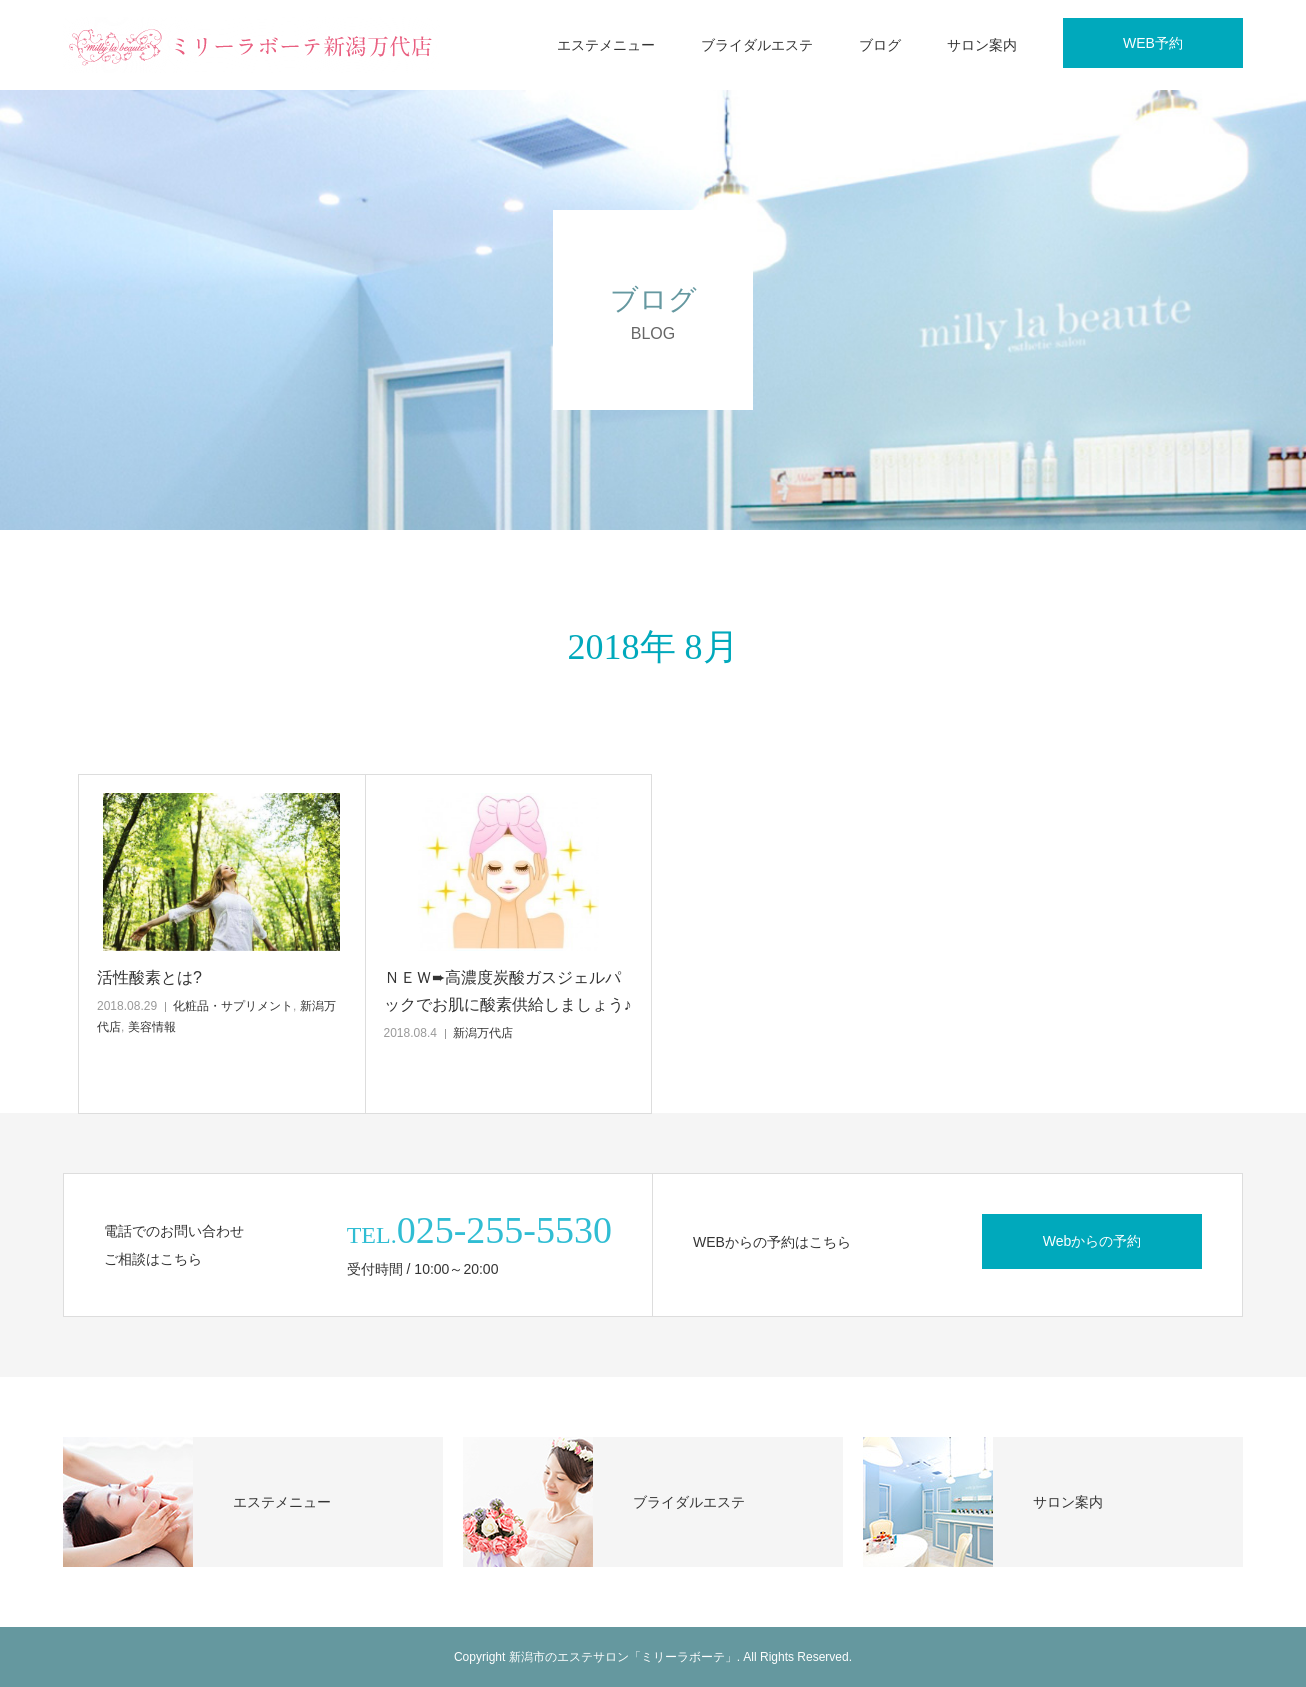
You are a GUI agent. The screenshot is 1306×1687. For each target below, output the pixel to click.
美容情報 (152, 1027)
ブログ (880, 45)
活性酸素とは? (149, 977)
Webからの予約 (1092, 1241)
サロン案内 (982, 45)
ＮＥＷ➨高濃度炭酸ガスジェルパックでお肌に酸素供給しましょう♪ (508, 991)
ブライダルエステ (757, 45)
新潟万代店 (483, 1033)
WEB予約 (1153, 43)
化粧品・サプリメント (233, 1006)
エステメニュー (606, 45)
